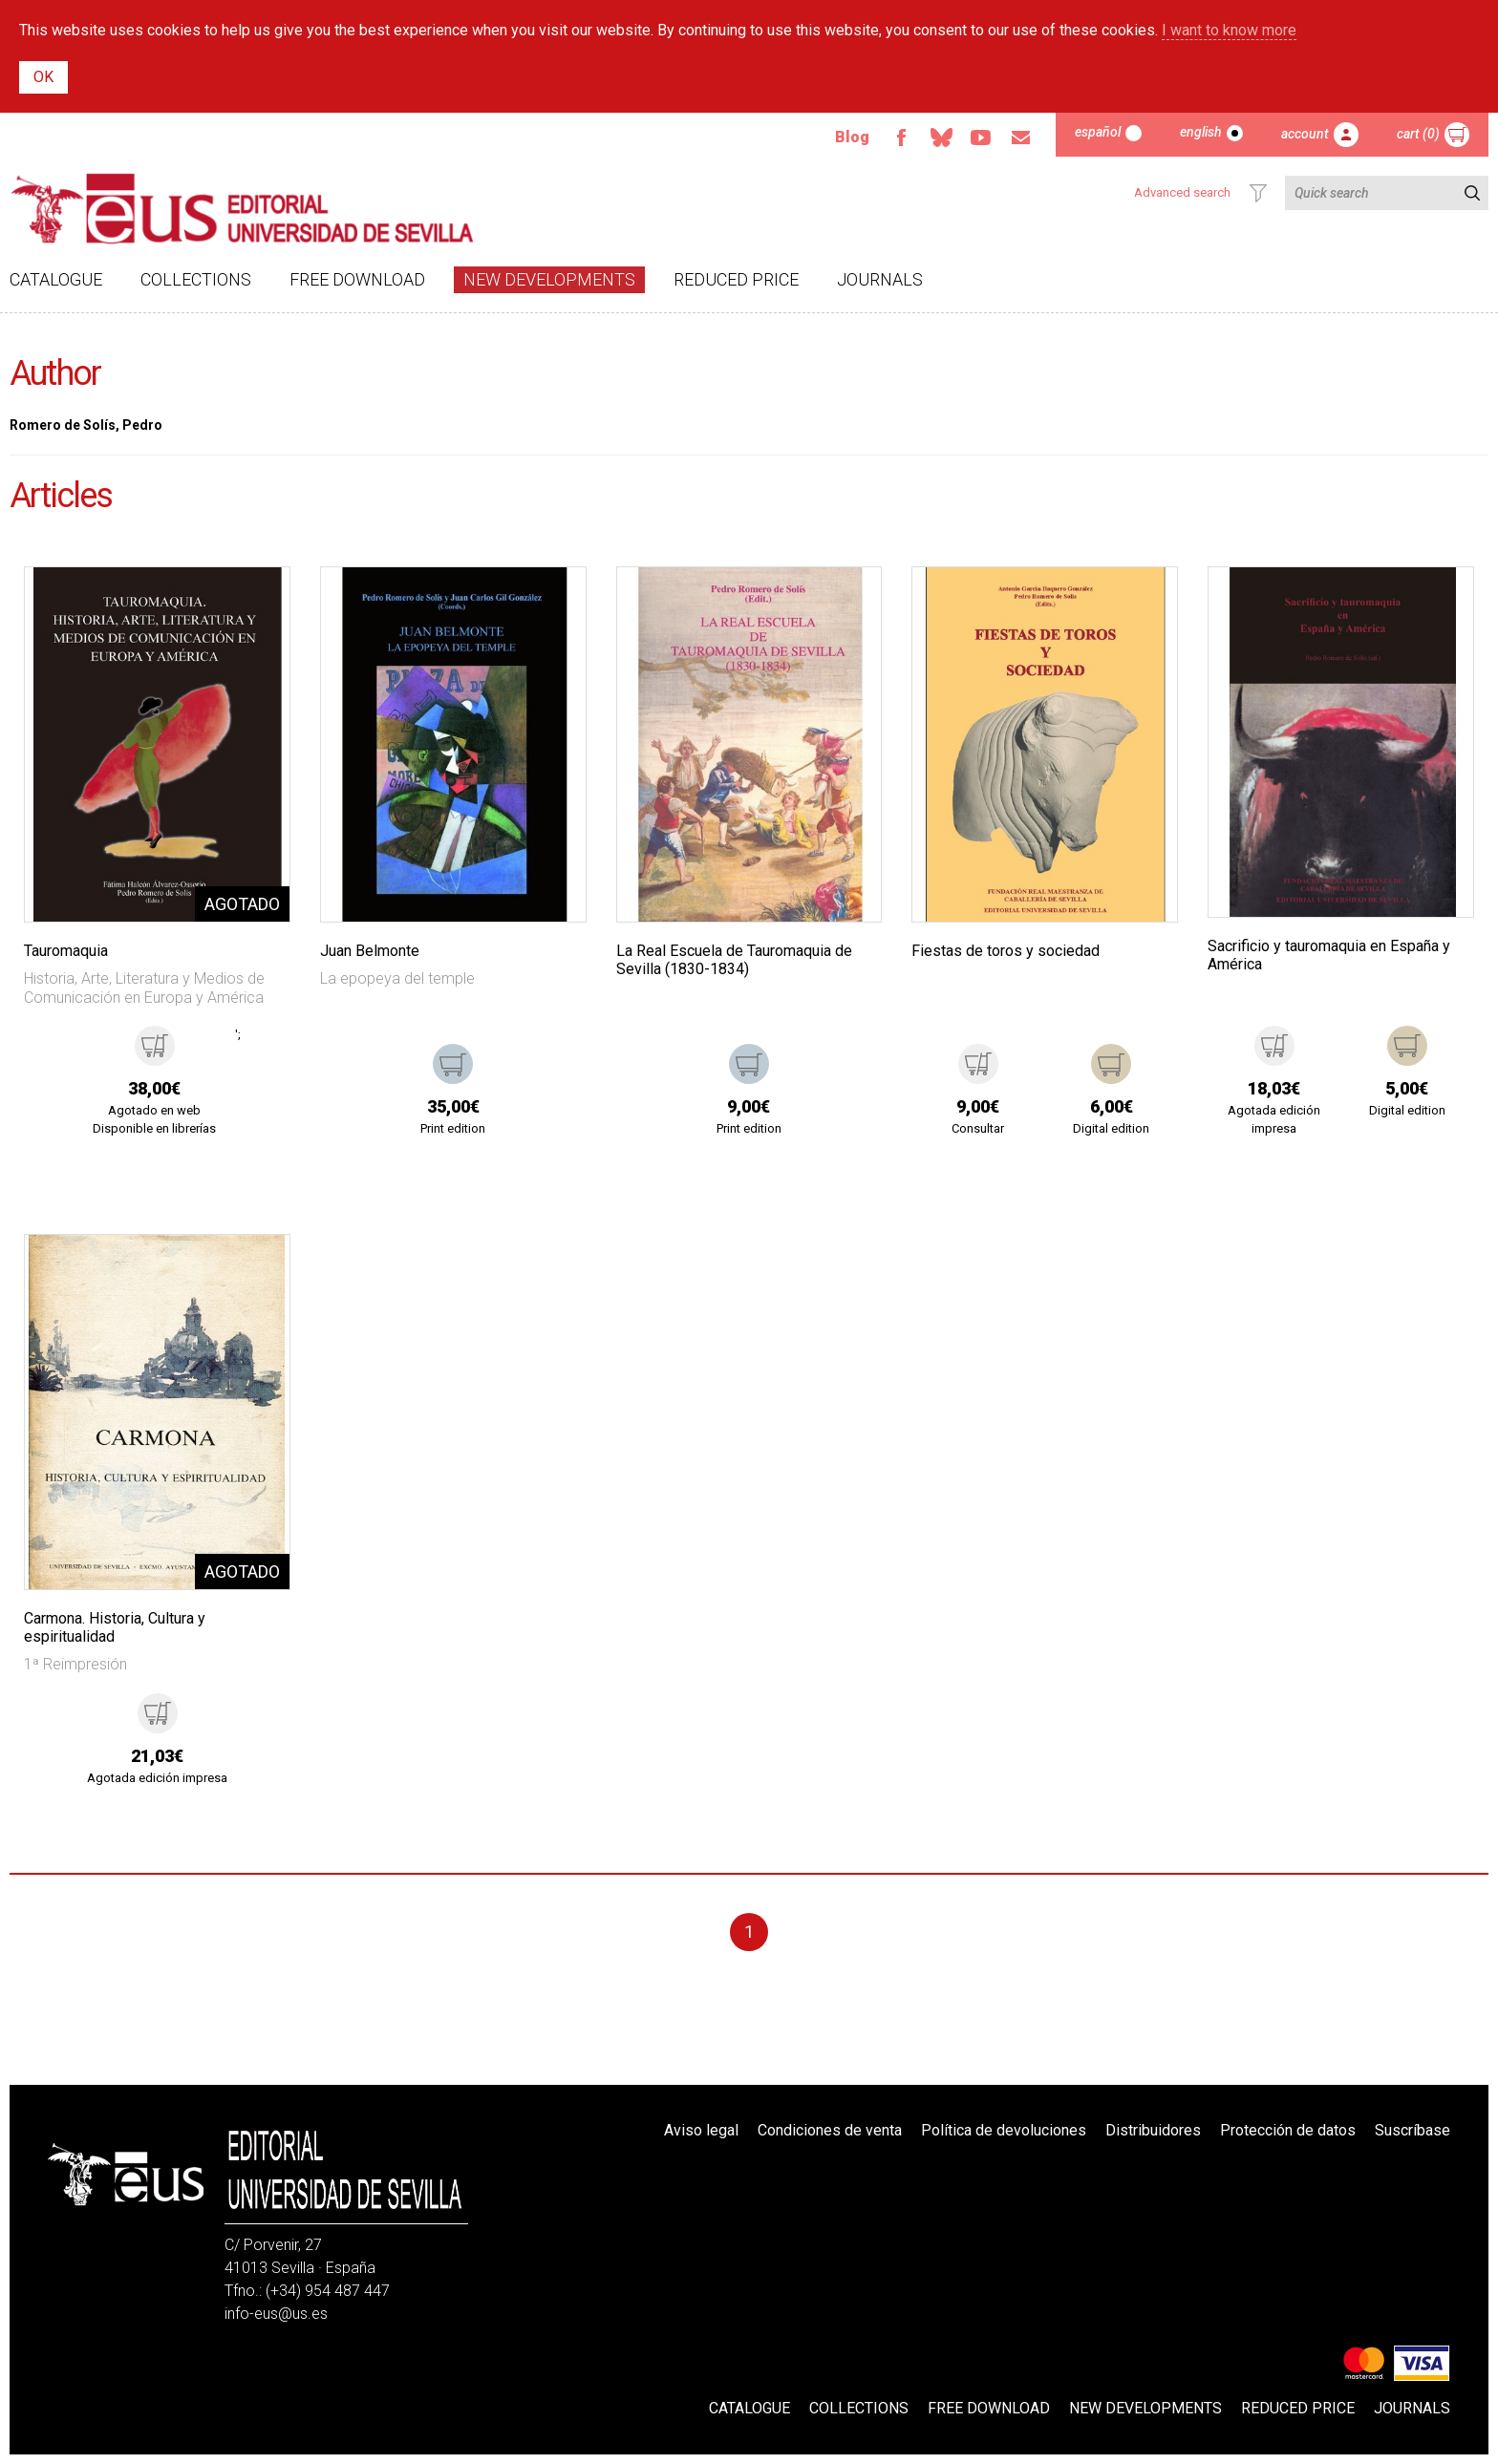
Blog (852, 137)
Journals (880, 279)
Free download (357, 279)
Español (1098, 131)
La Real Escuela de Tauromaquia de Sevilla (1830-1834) (734, 960)
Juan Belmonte (369, 951)
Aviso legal (701, 2130)
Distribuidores (1153, 2130)
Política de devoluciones (1003, 2130)
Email (1021, 137)
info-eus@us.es (276, 2314)
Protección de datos (1288, 2130)
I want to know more (1229, 30)
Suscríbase (1412, 2130)
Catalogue (56, 279)
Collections (195, 279)
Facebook (901, 137)
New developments (549, 279)
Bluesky (941, 137)
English (1201, 131)
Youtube (981, 137)
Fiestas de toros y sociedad (1005, 951)
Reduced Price (736, 279)
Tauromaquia (66, 951)
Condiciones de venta (830, 2130)
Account (1305, 133)
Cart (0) (1418, 133)
